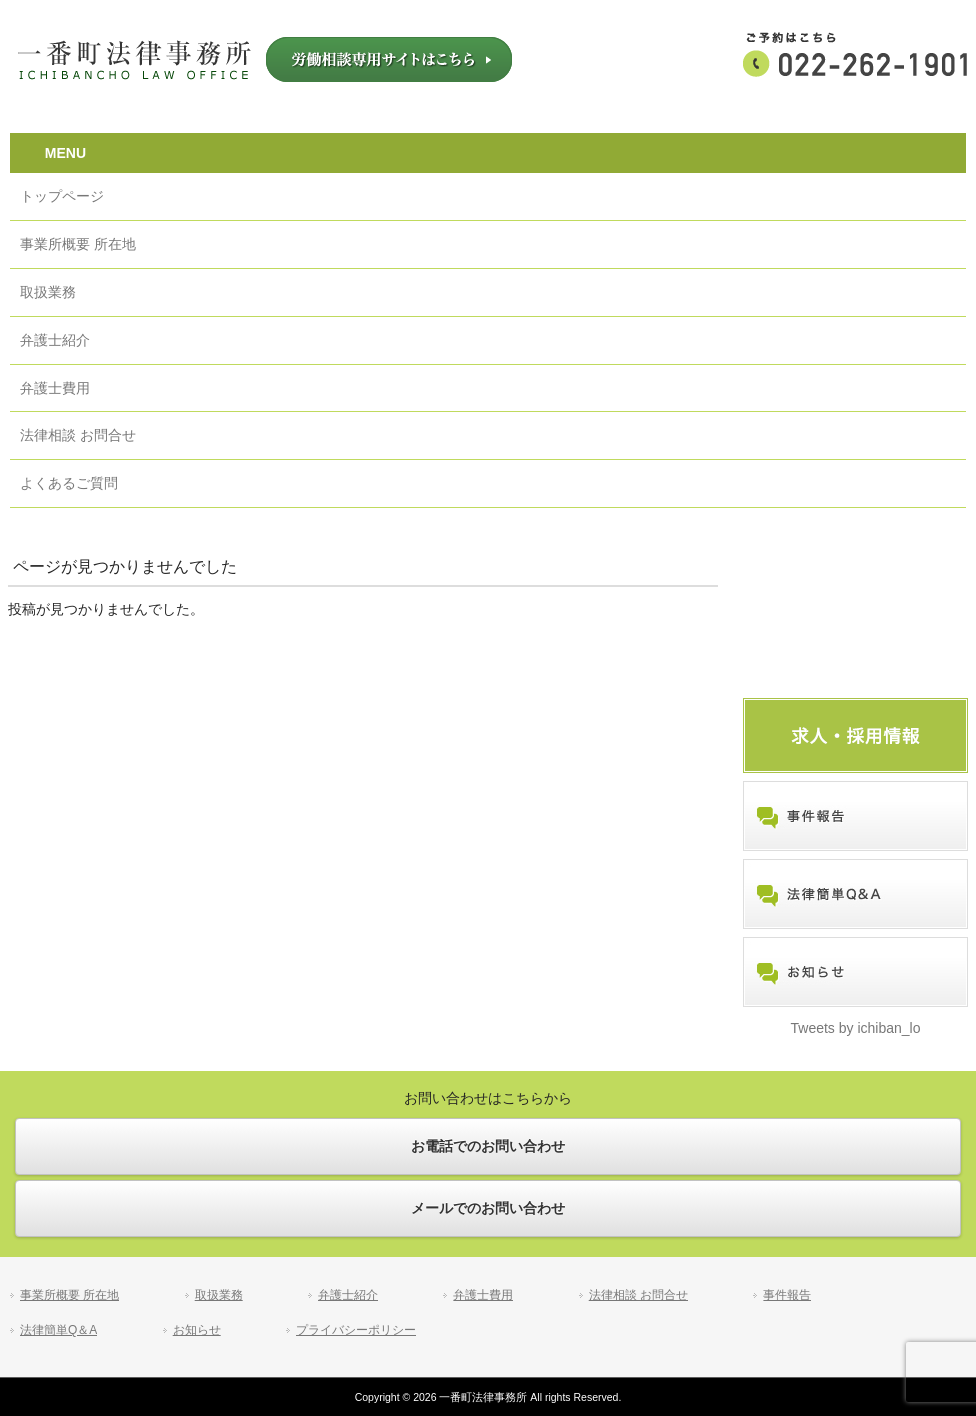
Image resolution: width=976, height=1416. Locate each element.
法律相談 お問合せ (638, 1295)
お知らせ (197, 1330)
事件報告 (787, 1295)
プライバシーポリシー (356, 1330)
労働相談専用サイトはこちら (389, 59)
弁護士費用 (483, 1295)
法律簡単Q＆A (58, 1330)
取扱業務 (219, 1295)
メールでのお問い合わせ (488, 1208)
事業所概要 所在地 (69, 1295)
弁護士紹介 (348, 1295)
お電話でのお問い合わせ (488, 1146)
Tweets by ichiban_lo (856, 1028)
